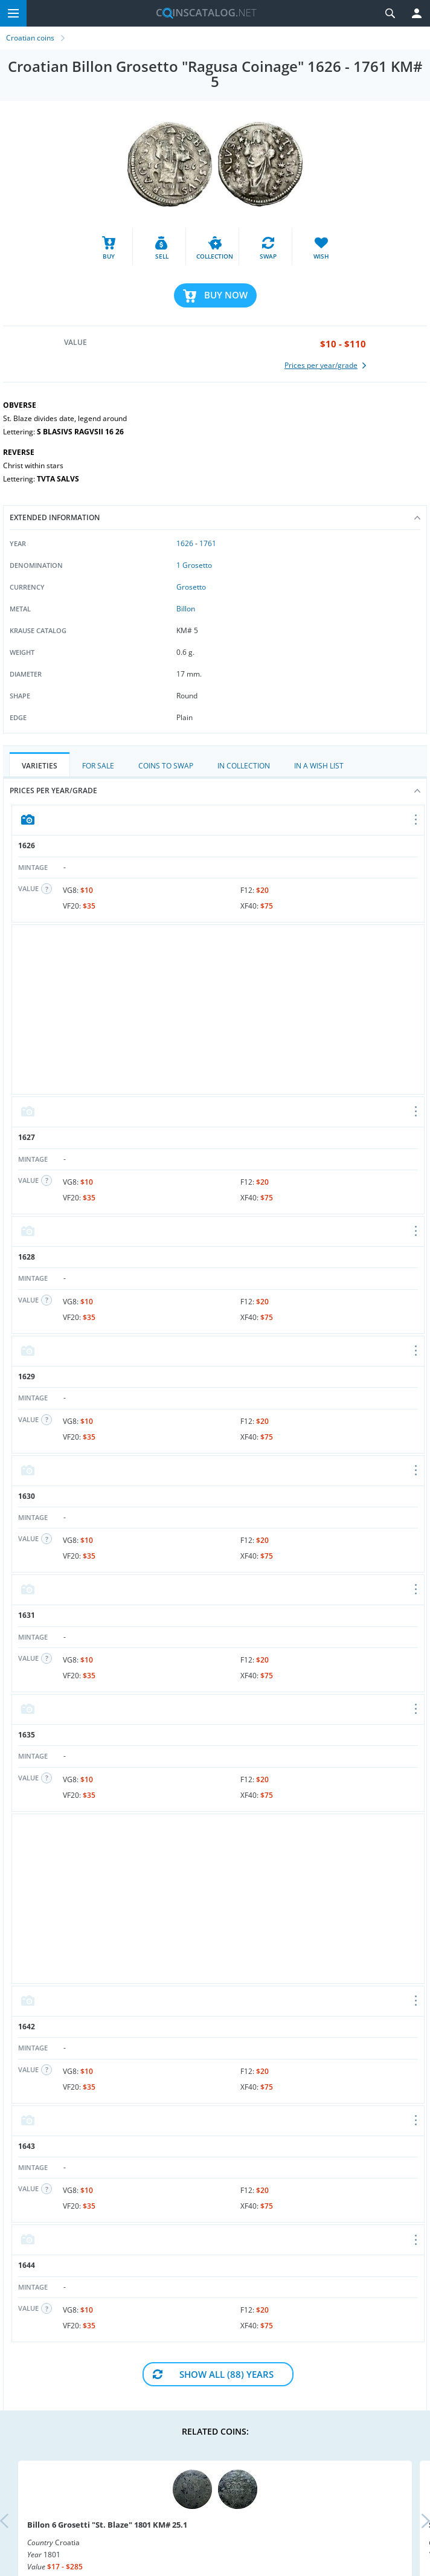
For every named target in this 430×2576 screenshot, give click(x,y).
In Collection (243, 766)
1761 (207, 543)
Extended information (215, 517)
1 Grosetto (194, 565)
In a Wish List (319, 766)
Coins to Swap (165, 766)
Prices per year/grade (215, 790)
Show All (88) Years (226, 2374)
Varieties (39, 766)
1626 (184, 543)
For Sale (98, 766)
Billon (185, 609)
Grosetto (191, 587)
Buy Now (226, 295)
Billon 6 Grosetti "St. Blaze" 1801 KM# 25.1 (107, 2524)
